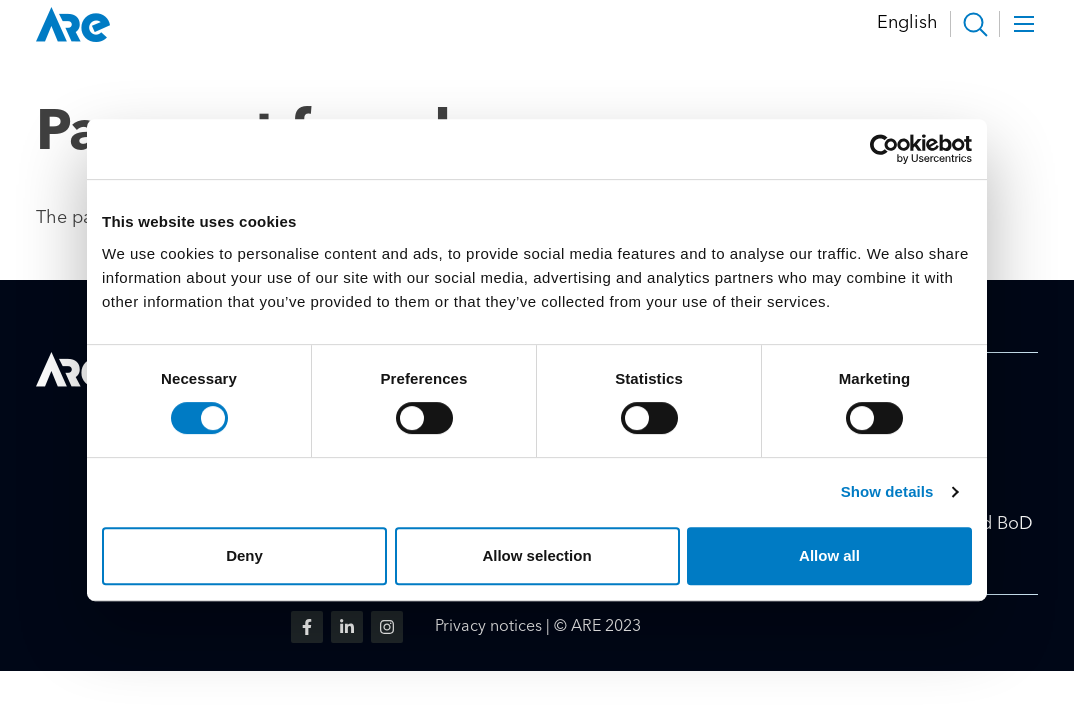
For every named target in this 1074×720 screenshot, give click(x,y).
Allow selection (536, 555)
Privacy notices (488, 627)
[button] (975, 24)
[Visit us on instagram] (387, 627)
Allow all (829, 555)
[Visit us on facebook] (307, 627)
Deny (244, 555)
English (907, 23)
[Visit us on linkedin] (347, 627)
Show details (887, 491)
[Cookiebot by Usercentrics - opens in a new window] (884, 149)
